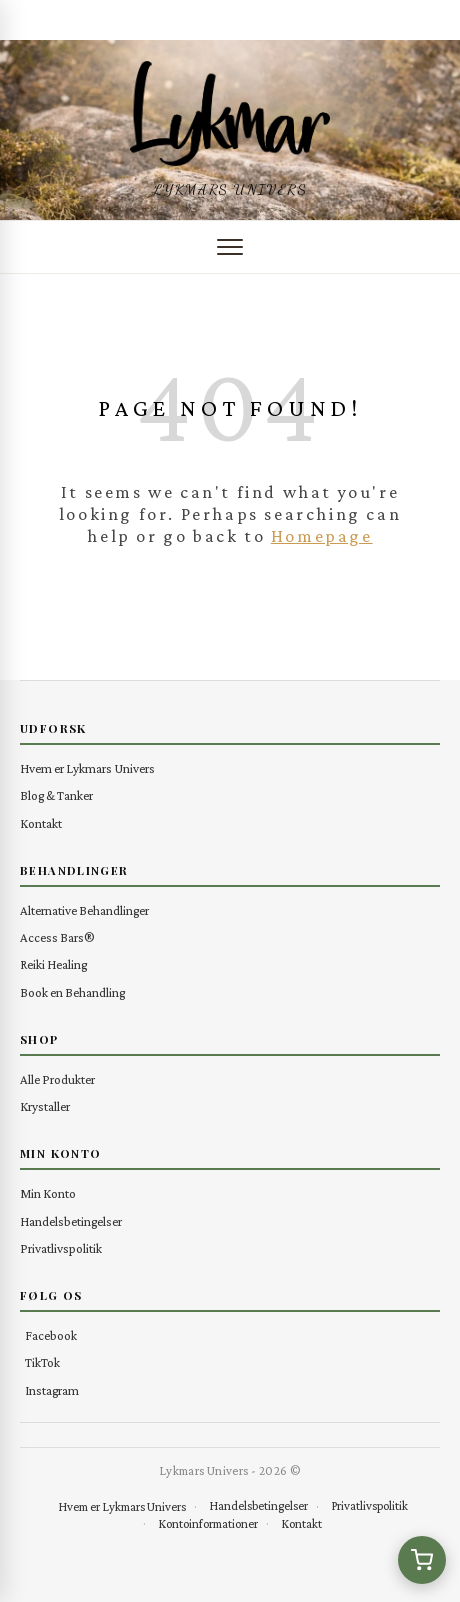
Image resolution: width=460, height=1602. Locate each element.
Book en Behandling (72, 992)
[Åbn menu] (230, 247)
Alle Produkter (57, 1079)
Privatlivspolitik (61, 1248)
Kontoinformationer (208, 1524)
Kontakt (41, 823)
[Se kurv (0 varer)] (422, 1560)
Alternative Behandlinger (84, 910)
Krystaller (45, 1106)
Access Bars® (57, 937)
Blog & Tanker (56, 795)
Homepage (322, 536)
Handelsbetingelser (71, 1221)
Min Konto (48, 1193)
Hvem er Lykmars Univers (87, 768)
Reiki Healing (53, 964)
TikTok (42, 1362)
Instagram (52, 1390)
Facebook (51, 1335)
